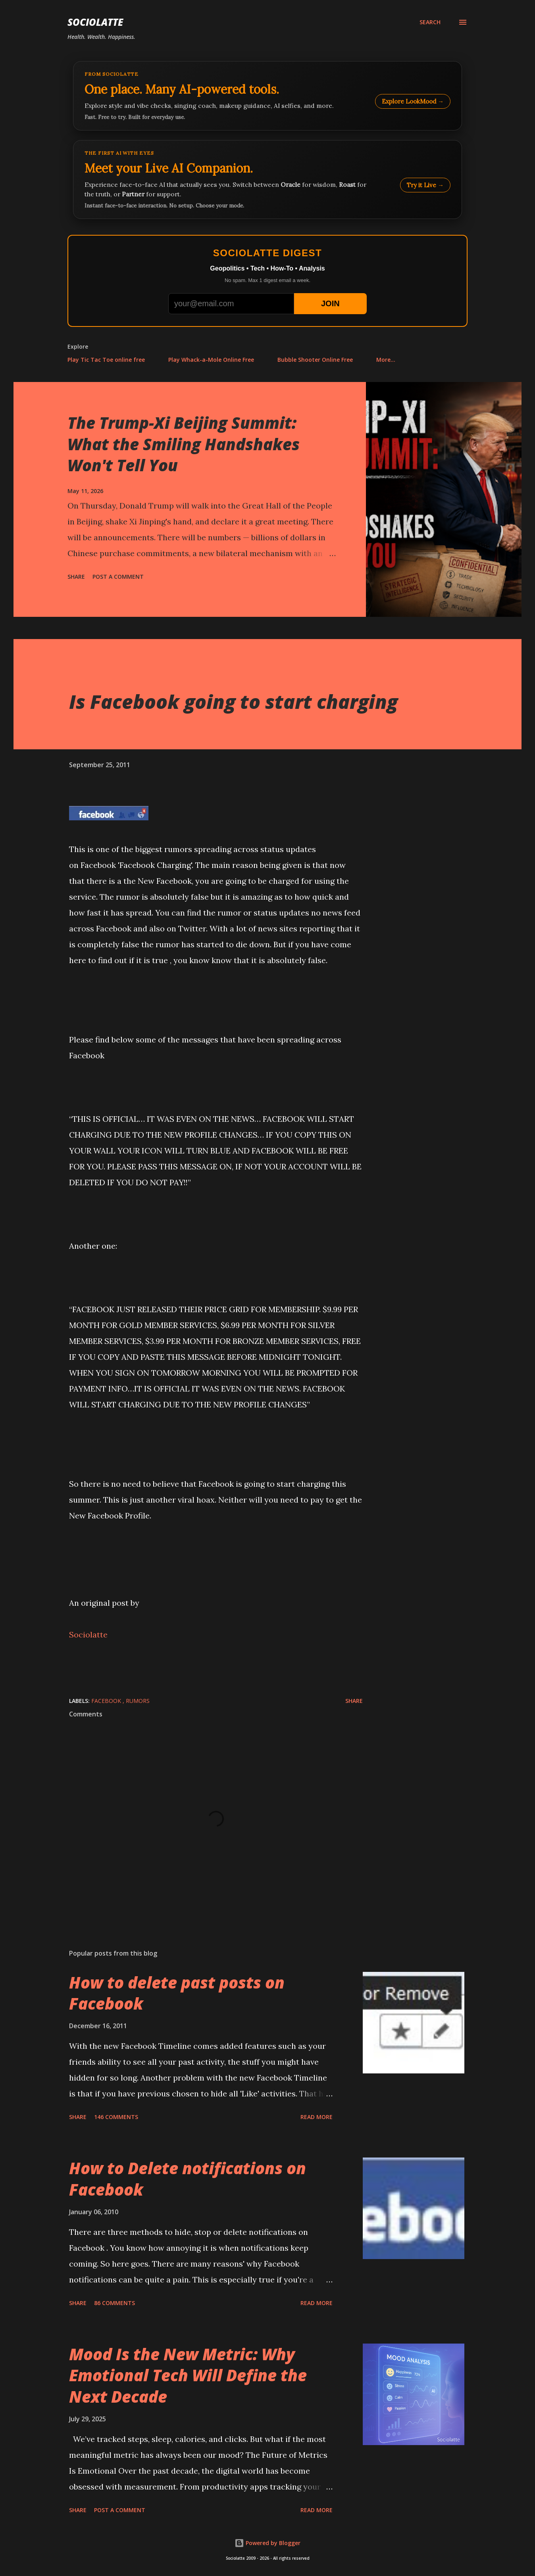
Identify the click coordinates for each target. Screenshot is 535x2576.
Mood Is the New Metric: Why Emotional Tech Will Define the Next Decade (188, 2375)
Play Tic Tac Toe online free (106, 359)
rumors (138, 1701)
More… (385, 359)
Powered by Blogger (267, 2543)
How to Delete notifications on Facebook (187, 2178)
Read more (316, 2117)
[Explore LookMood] (267, 96)
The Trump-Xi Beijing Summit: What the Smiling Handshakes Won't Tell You (183, 444)
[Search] (430, 22)
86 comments (114, 2303)
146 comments (116, 2117)
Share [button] (76, 576)
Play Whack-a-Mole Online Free (211, 359)
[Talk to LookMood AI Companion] (267, 179)
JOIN (330, 303)
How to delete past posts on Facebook (177, 1992)
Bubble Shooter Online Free (315, 359)
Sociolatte (95, 22)
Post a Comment (118, 576)
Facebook (107, 1701)
